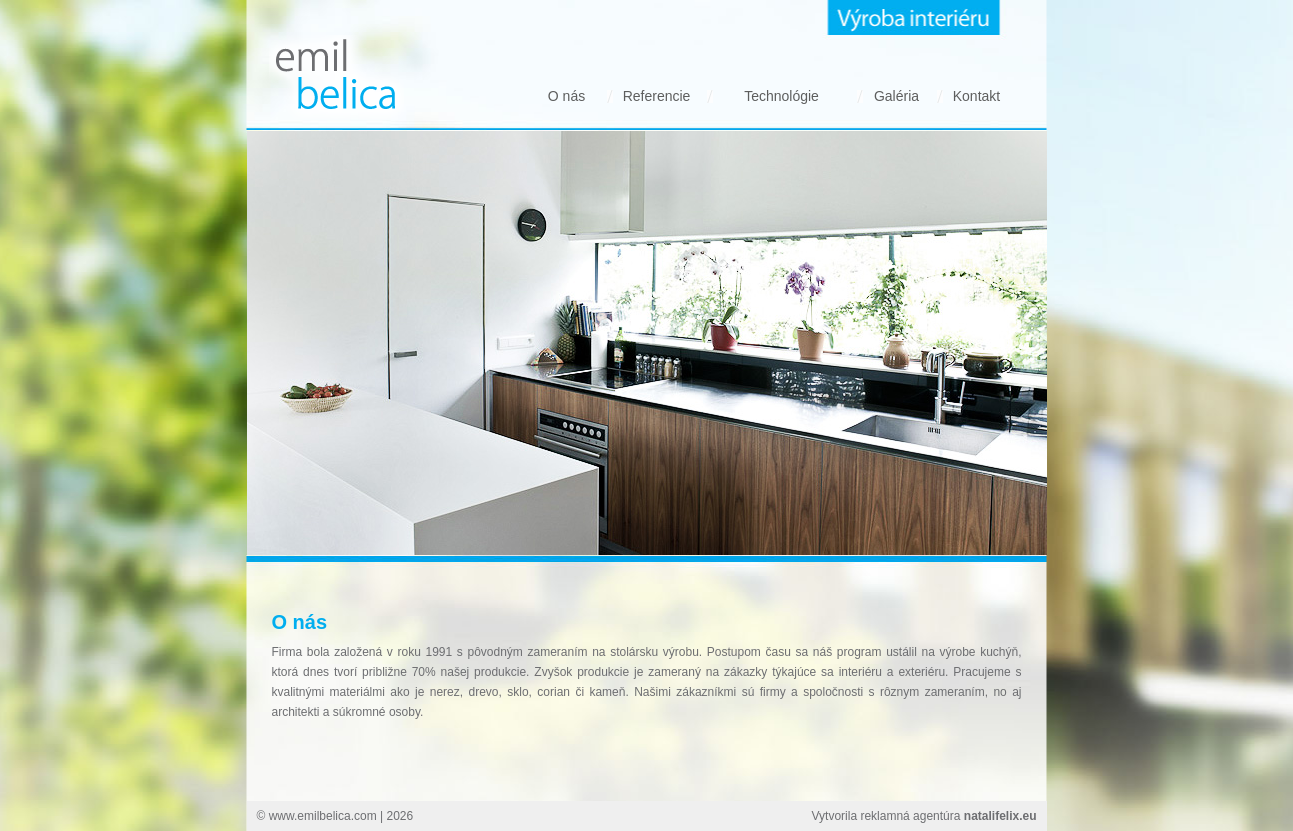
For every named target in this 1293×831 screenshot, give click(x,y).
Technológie (781, 96)
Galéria (896, 96)
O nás (566, 96)
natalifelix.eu (1000, 816)
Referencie (657, 96)
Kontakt (976, 96)
